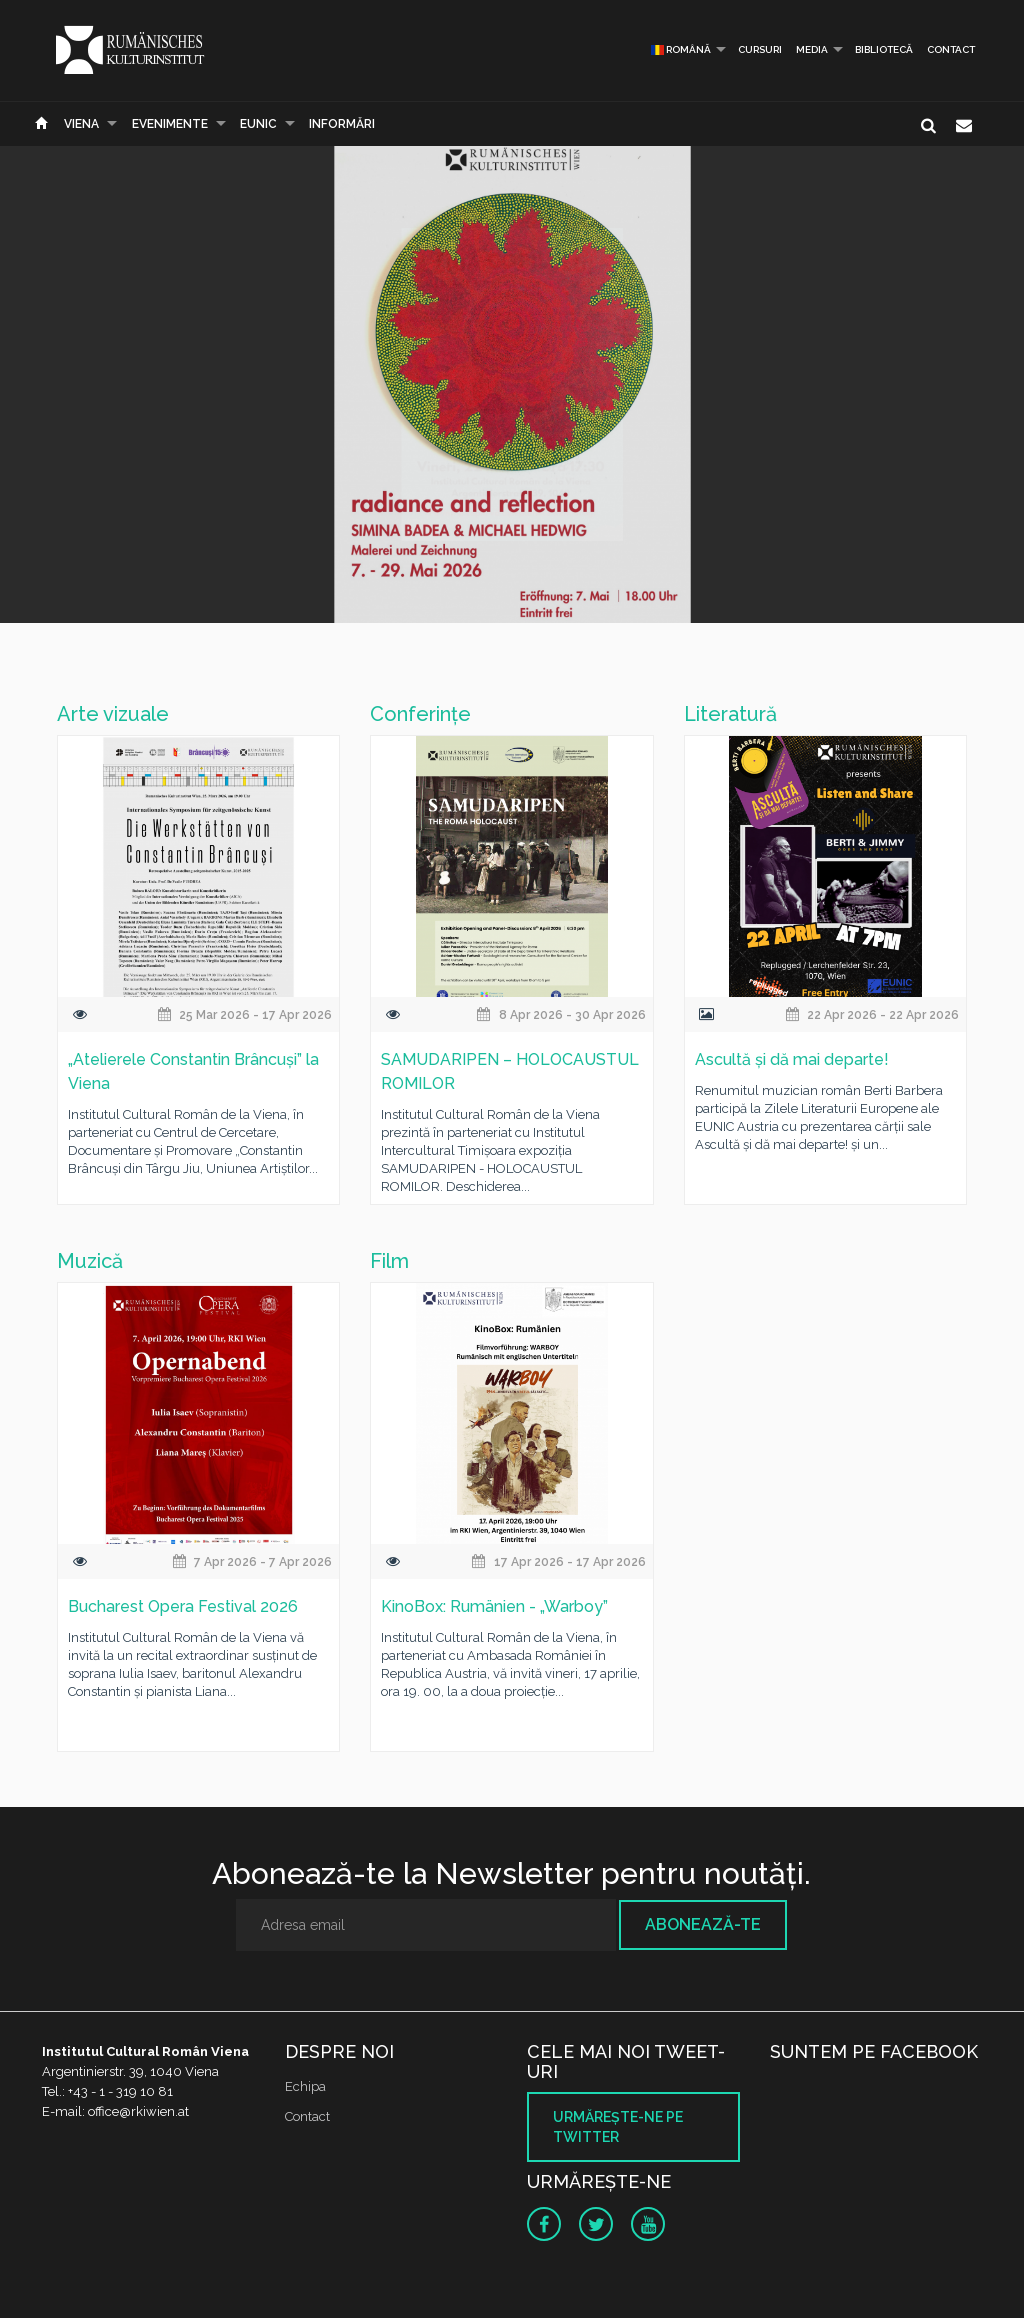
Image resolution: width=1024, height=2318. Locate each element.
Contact (951, 49)
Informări (342, 124)
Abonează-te (703, 1924)
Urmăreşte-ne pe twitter (618, 2127)
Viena (81, 124)
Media (812, 49)
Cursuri (760, 49)
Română (681, 49)
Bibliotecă (884, 49)
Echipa (305, 2086)
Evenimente (170, 124)
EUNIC (258, 124)
